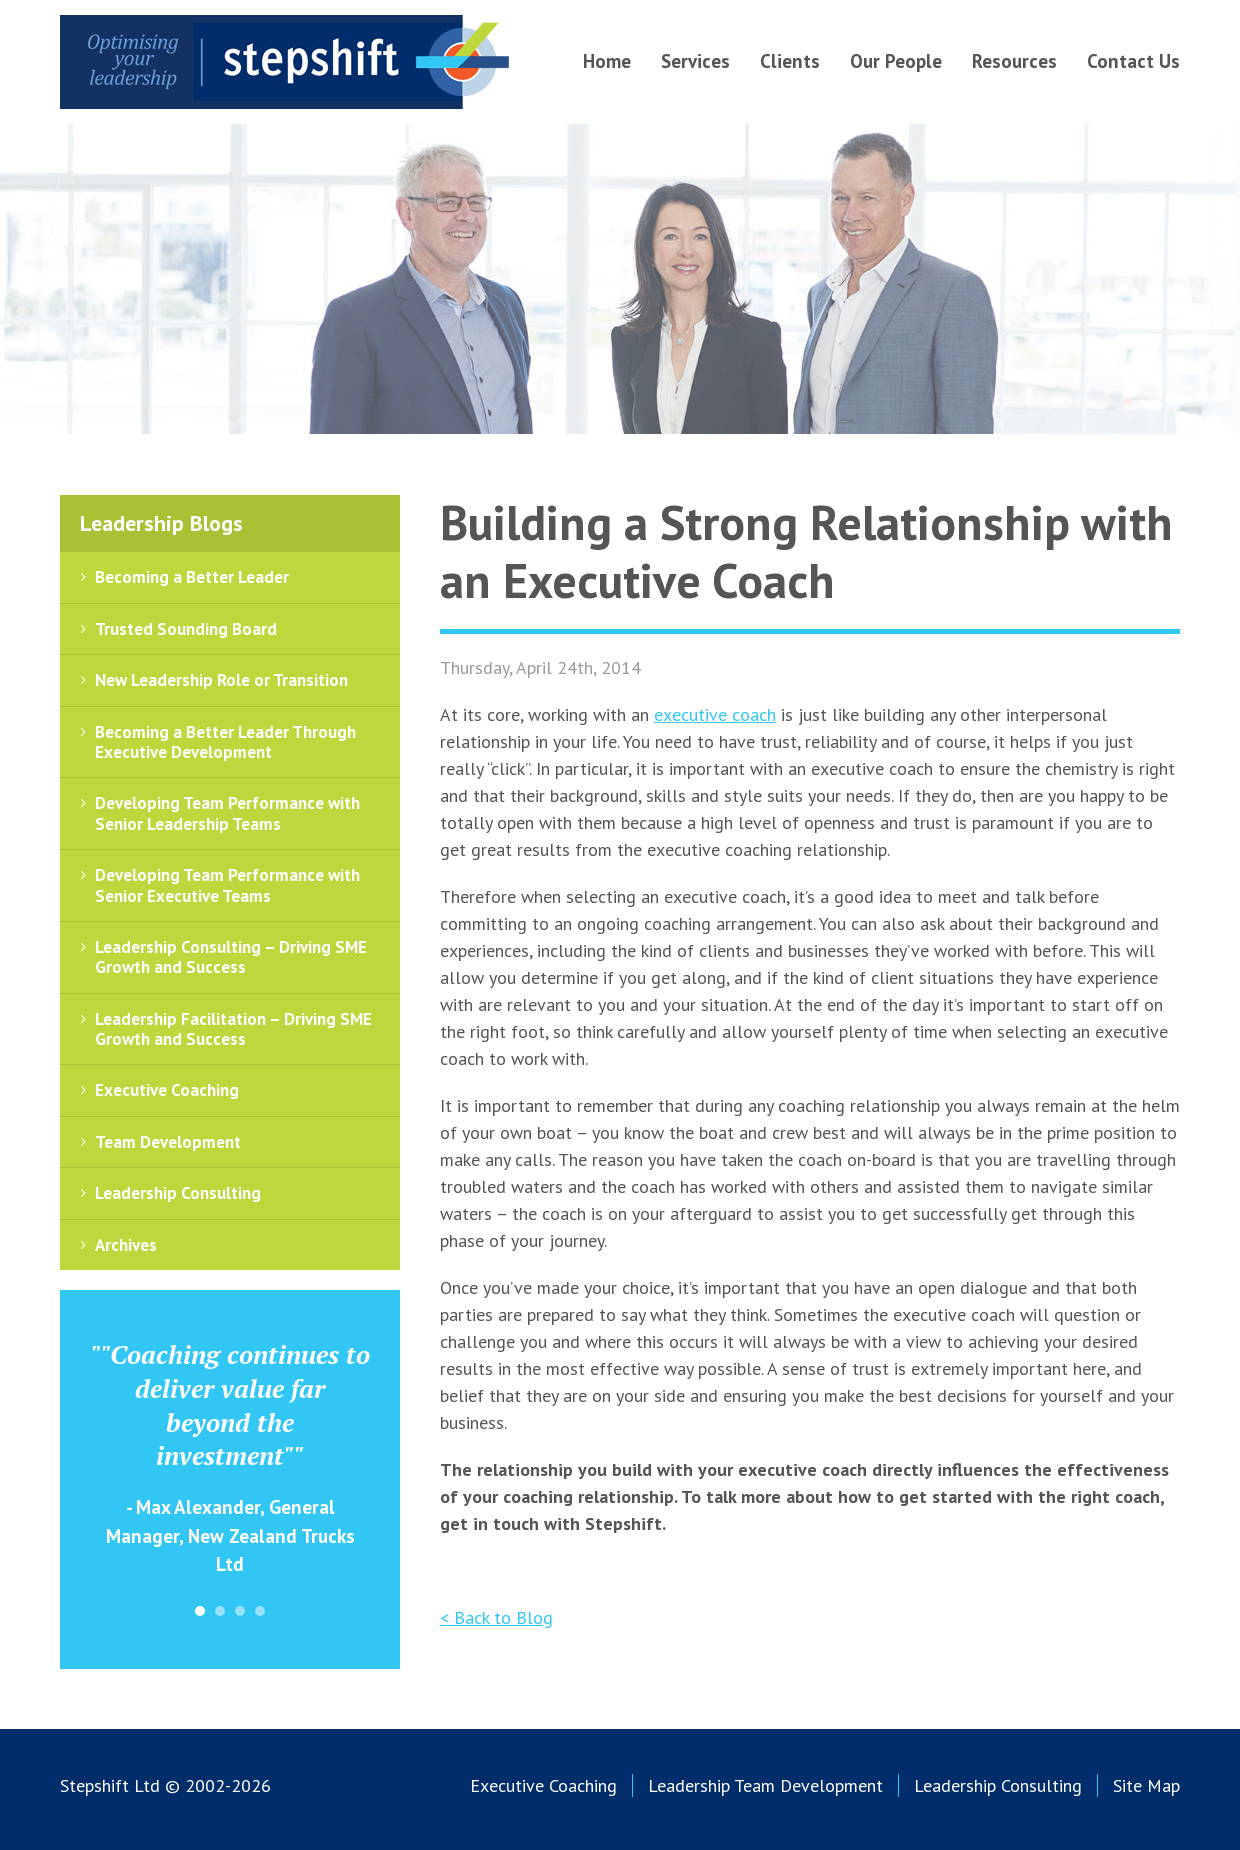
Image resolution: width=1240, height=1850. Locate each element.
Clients (790, 61)
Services (695, 61)
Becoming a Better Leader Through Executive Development (225, 742)
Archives (126, 1245)
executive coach (715, 714)
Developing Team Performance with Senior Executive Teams (227, 885)
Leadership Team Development (765, 1785)
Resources (1014, 61)
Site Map (1146, 1785)
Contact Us (1133, 61)
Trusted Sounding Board (186, 629)
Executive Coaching (167, 1090)
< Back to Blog (496, 1617)
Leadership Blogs (161, 523)
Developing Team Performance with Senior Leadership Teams (227, 813)
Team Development (168, 1142)
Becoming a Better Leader (192, 577)
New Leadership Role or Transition (221, 680)
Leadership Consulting (178, 1193)
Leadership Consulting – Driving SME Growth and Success (231, 957)
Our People (896, 61)
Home (607, 61)
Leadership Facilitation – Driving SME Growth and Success (233, 1029)
